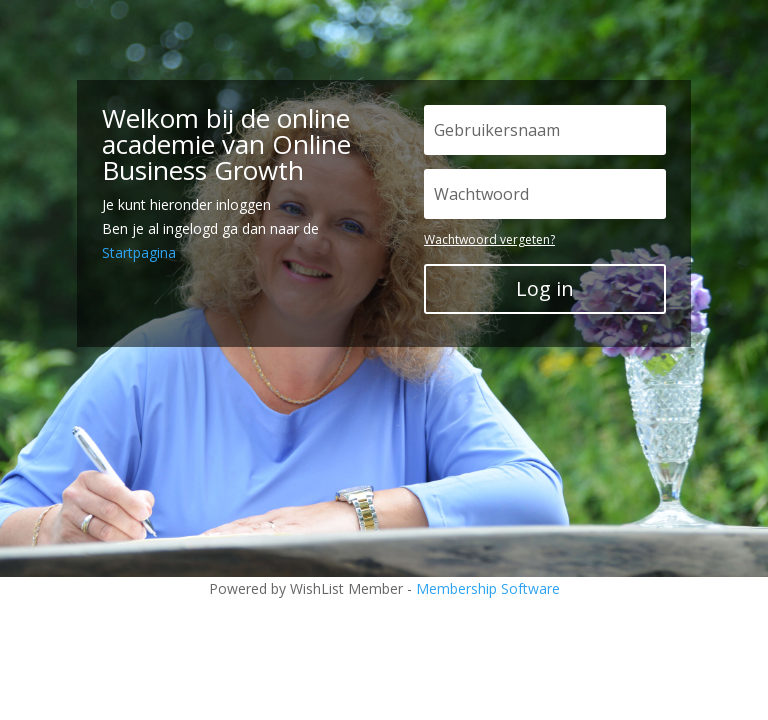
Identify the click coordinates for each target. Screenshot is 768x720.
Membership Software (488, 588)
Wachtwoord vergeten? (489, 239)
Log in (545, 288)
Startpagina (139, 252)
